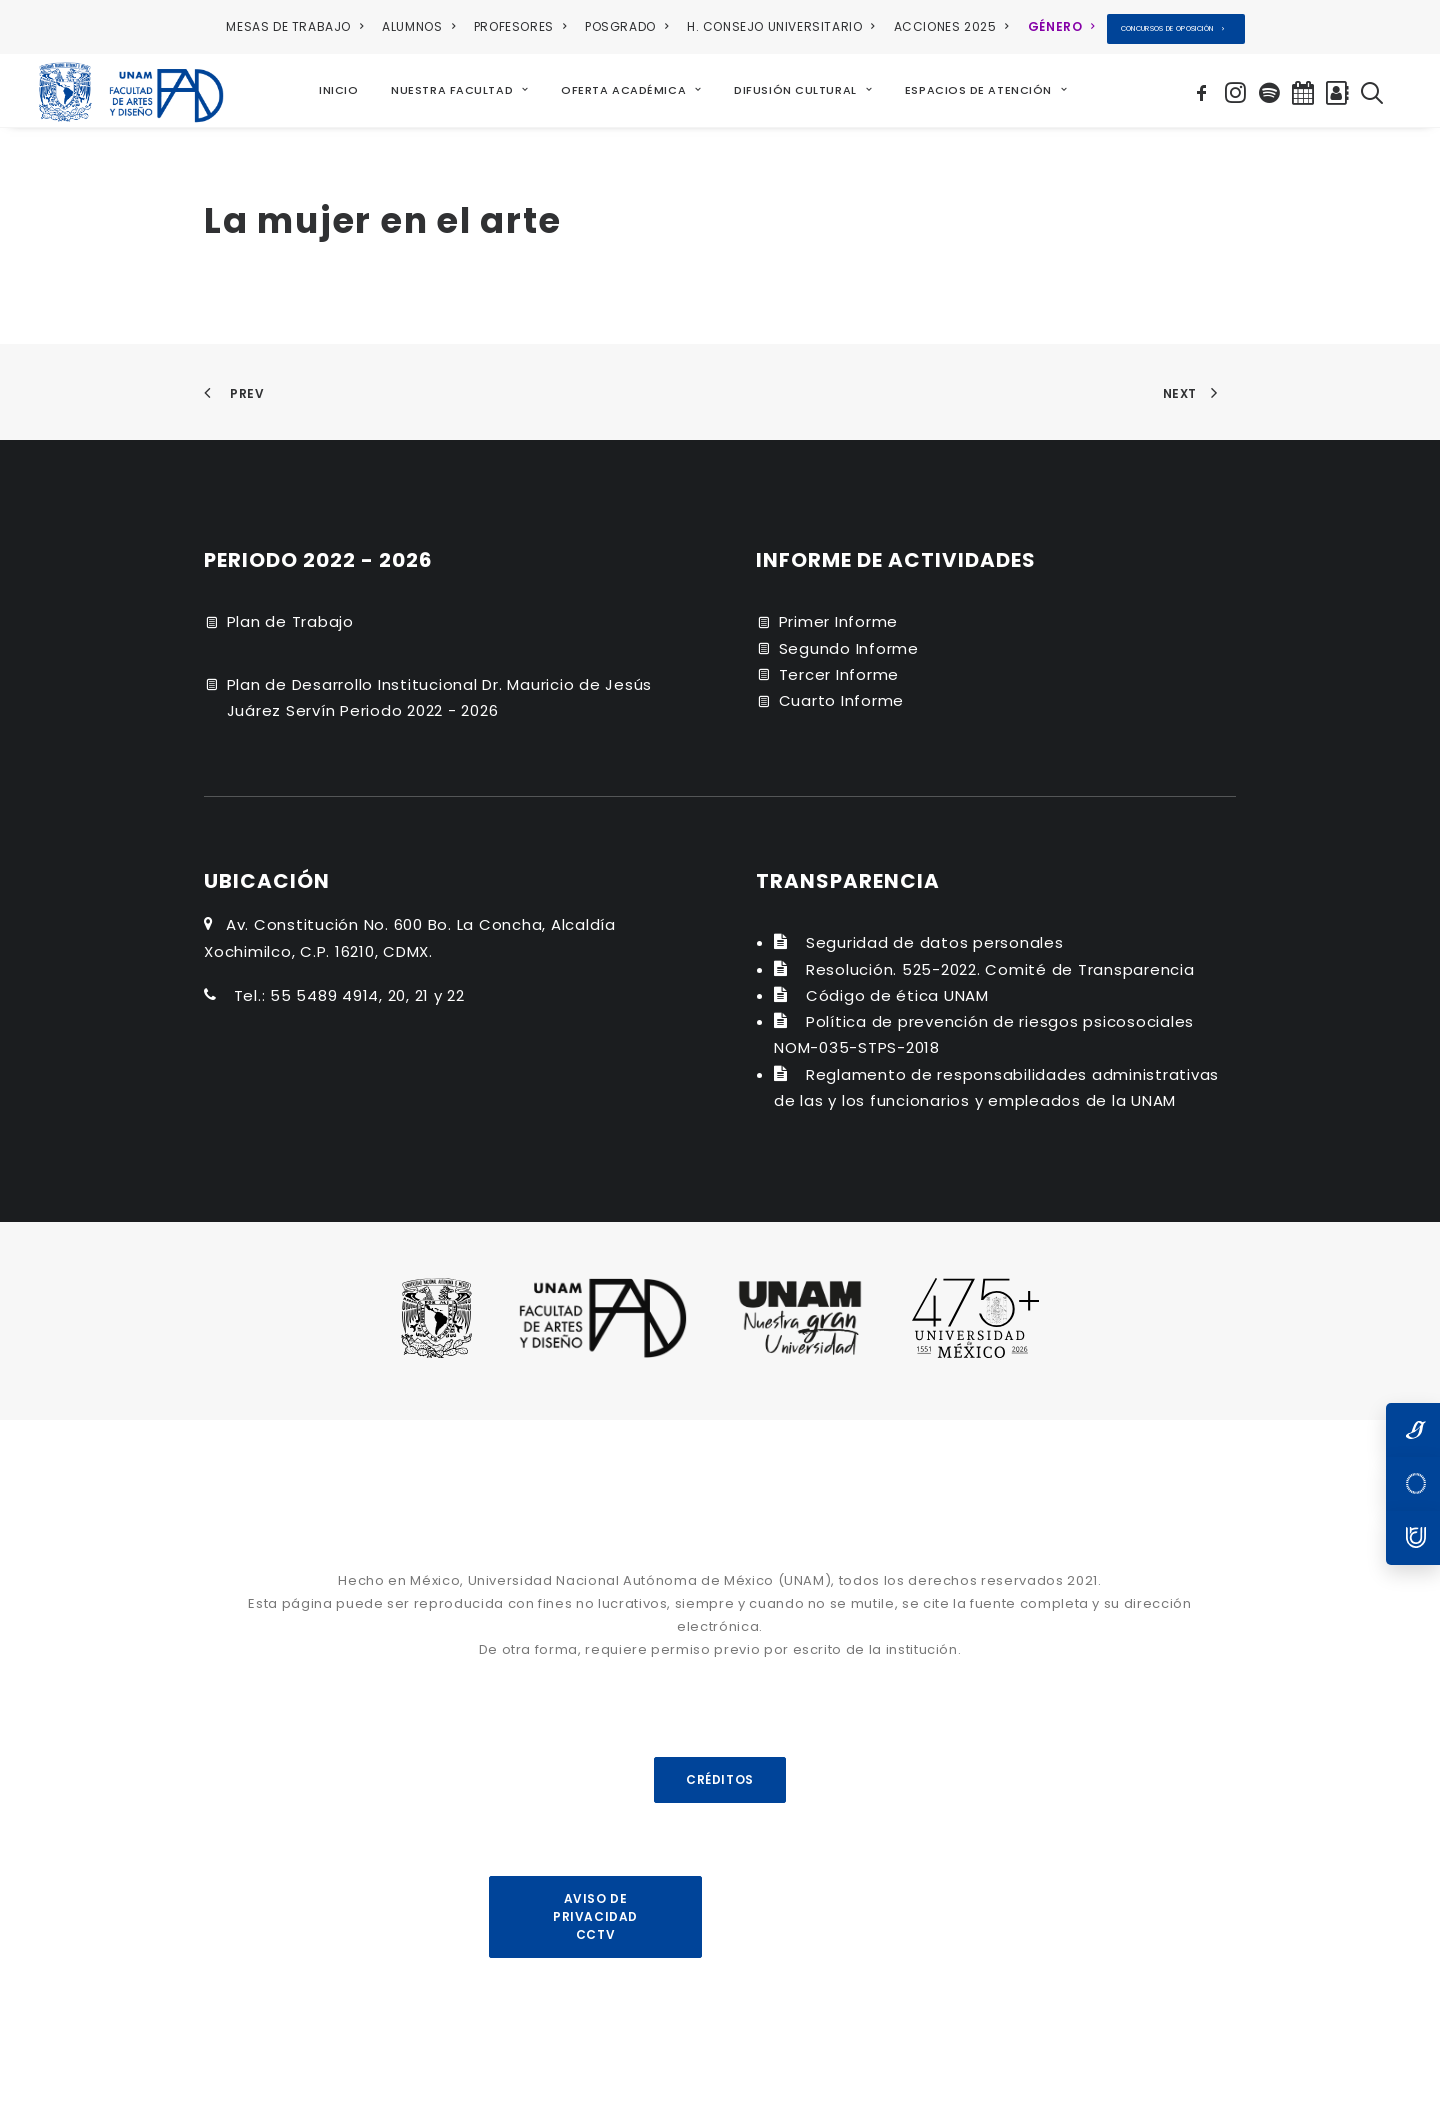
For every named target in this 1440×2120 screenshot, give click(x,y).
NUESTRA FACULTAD (459, 90)
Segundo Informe (849, 647)
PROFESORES (520, 26)
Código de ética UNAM (897, 994)
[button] (1204, 90)
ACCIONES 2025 (951, 26)
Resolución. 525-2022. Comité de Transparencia (1000, 968)
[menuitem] (298, 27)
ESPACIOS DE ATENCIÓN (986, 90)
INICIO (338, 90)
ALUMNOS (418, 26)
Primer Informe (839, 621)
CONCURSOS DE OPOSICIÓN (1173, 28)
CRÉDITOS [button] (720, 1779)
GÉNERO (1061, 26)
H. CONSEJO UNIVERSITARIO (781, 26)
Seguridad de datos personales (935, 942)
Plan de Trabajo (290, 621)
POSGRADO (626, 26)
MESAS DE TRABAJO (294, 26)
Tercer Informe (839, 673)
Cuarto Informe (842, 700)
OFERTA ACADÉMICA (632, 90)
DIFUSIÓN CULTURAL (804, 90)
